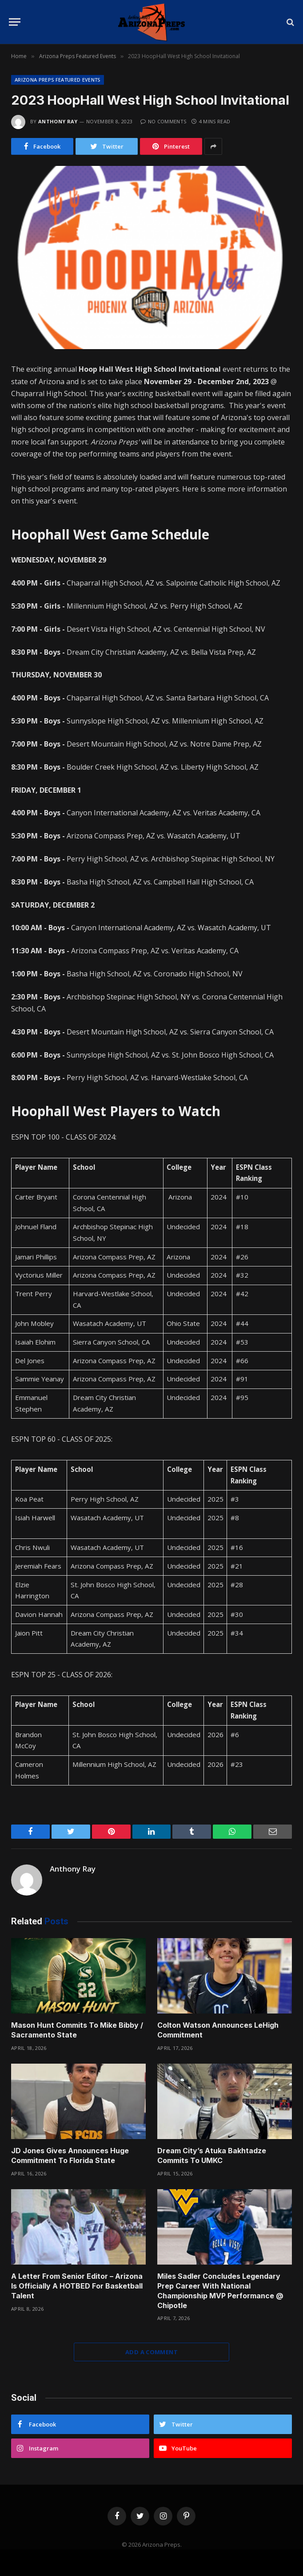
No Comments (163, 121)
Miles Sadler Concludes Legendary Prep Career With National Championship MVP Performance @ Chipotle (220, 2290)
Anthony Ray (58, 121)
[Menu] (14, 22)
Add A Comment (151, 2352)
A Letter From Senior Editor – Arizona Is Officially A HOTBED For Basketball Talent (77, 2286)
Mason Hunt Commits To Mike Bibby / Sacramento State (77, 2030)
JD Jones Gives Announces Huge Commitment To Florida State (70, 2155)
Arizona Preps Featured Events (57, 79)
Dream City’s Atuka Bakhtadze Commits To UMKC (211, 2155)
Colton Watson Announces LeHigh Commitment (218, 2030)
